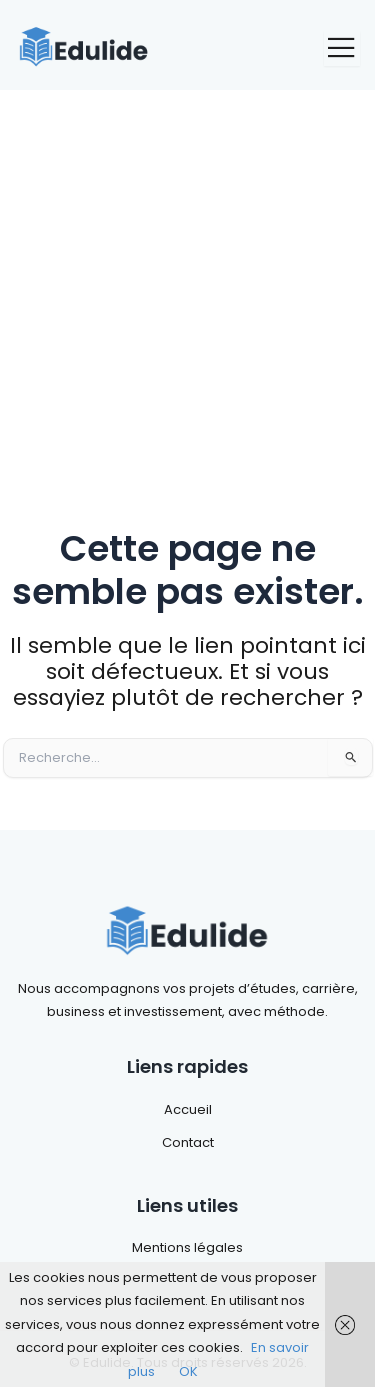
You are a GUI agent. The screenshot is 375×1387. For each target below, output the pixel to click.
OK (188, 1371)
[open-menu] (342, 48)
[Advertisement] (187, 287)
